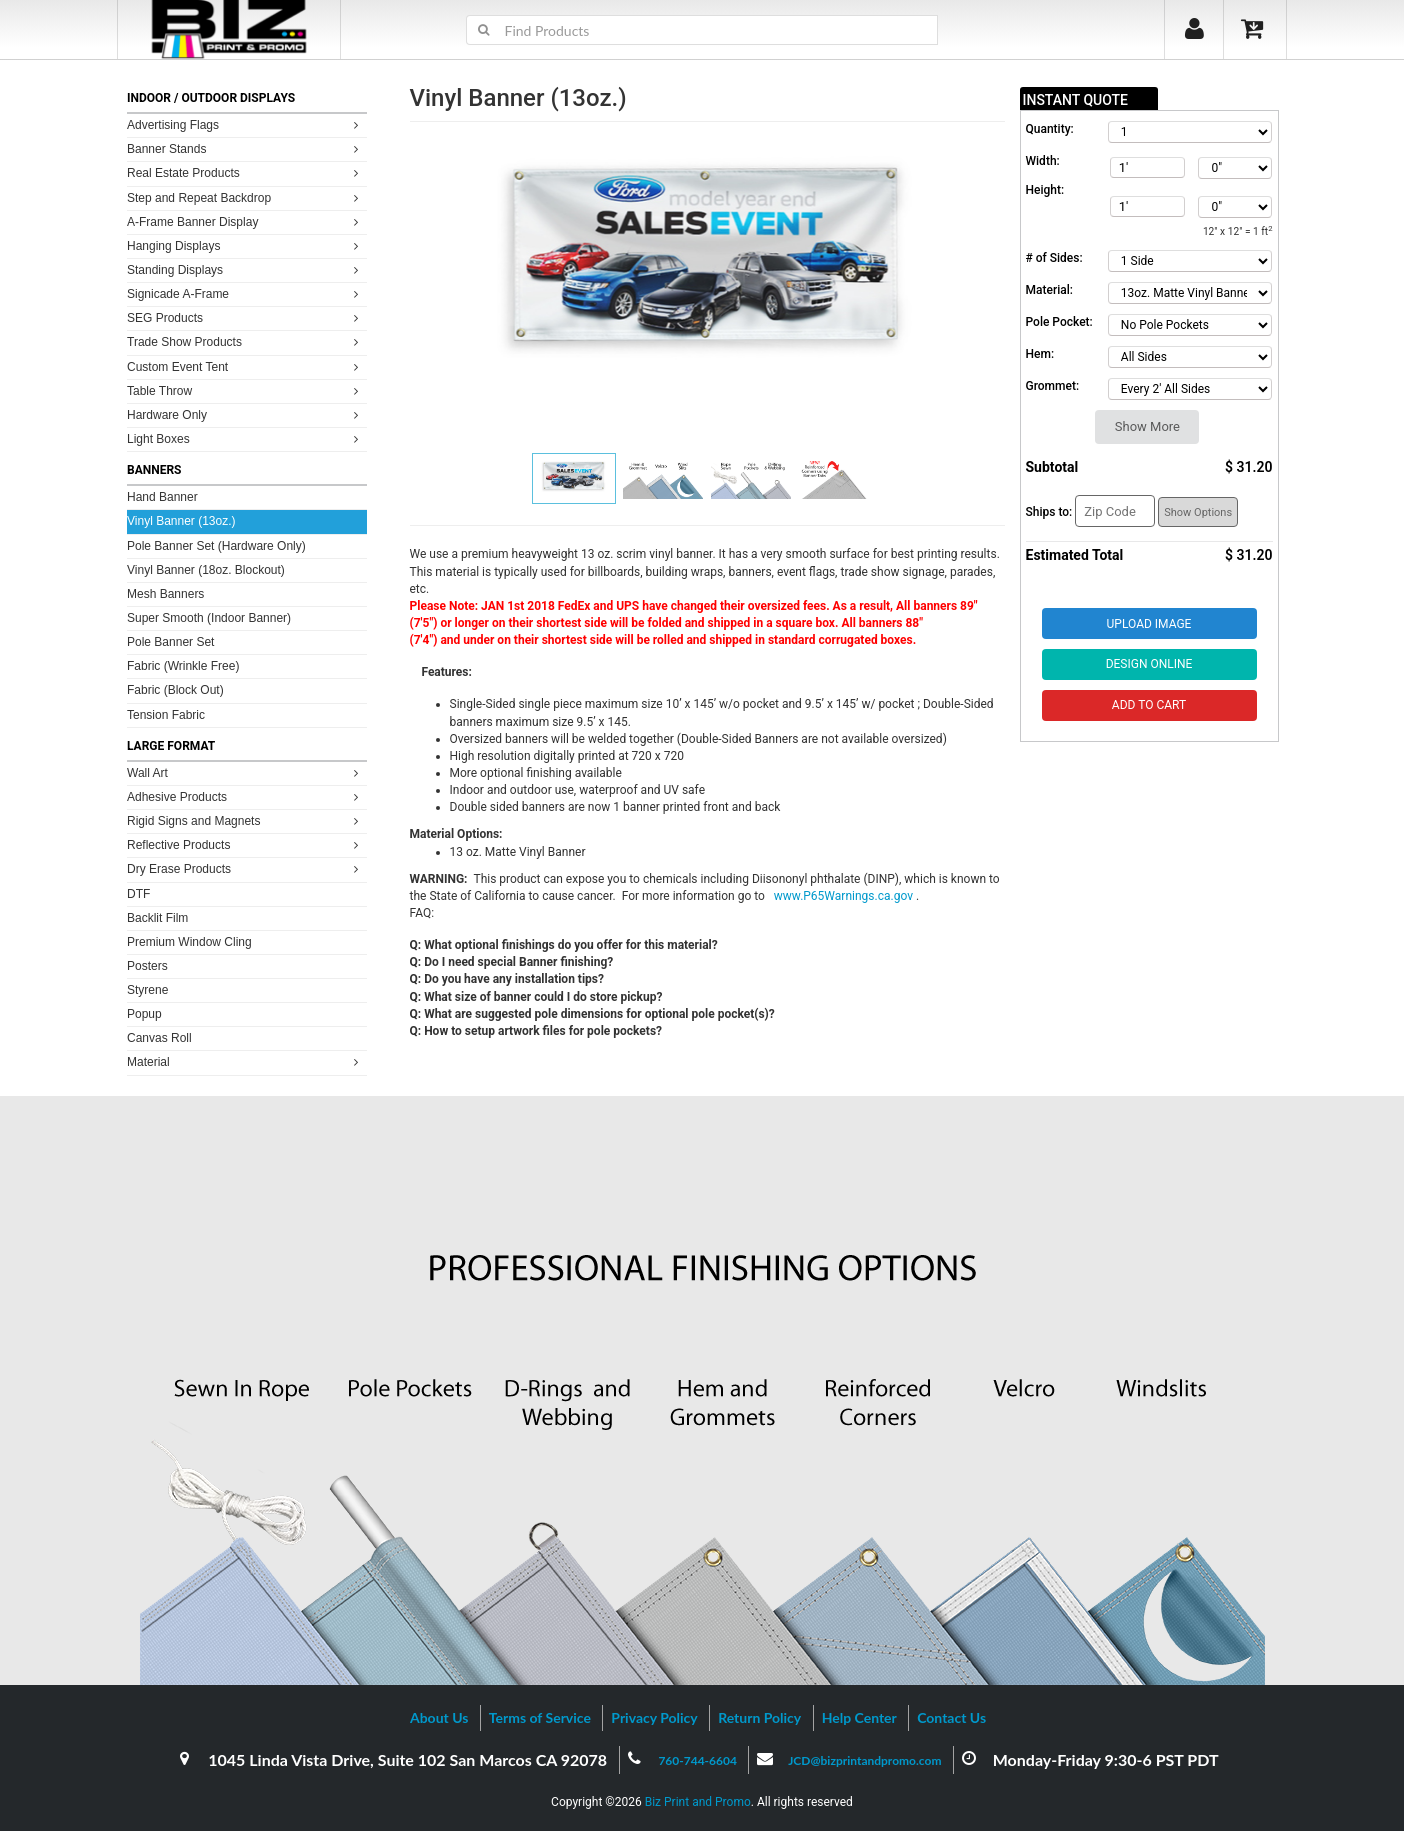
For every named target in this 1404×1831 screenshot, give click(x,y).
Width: (1043, 161)
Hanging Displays (245, 245)
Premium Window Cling (189, 942)
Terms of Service (540, 1717)
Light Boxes (245, 438)
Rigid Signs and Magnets (245, 820)
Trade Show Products (245, 341)
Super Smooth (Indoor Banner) (209, 618)
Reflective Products (245, 844)
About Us (439, 1717)
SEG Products (245, 317)
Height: (1045, 190)
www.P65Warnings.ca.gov (845, 896)
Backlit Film (157, 918)
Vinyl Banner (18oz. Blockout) (206, 570)
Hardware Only (245, 414)
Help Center (859, 1717)
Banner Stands (245, 148)
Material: (1049, 290)
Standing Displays (245, 269)
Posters (147, 966)
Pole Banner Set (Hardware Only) (216, 546)
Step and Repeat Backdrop (245, 197)
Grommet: (1053, 386)
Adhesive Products (245, 796)
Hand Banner (162, 497)
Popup (144, 1014)
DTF (138, 894)
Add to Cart (1149, 705)
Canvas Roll (159, 1038)
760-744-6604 (697, 1760)
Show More (1147, 426)
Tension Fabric (166, 715)
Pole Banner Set (170, 642)
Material (245, 1061)
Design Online (1149, 664)
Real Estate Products (245, 172)
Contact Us (951, 1717)
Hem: (1040, 354)
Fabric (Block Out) (175, 690)
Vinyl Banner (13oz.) (181, 521)
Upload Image (1149, 624)
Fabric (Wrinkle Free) (183, 666)
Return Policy (759, 1717)
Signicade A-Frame (245, 293)
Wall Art (245, 772)
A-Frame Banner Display (245, 221)
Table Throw (245, 390)
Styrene (147, 990)
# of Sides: (1054, 258)
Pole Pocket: (1059, 322)
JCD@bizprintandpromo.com (864, 1760)
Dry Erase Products (245, 868)
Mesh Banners (165, 594)
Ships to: (1049, 512)
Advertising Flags (245, 124)
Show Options (1198, 512)
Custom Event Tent (245, 366)
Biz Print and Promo (698, 1802)
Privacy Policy (654, 1717)
